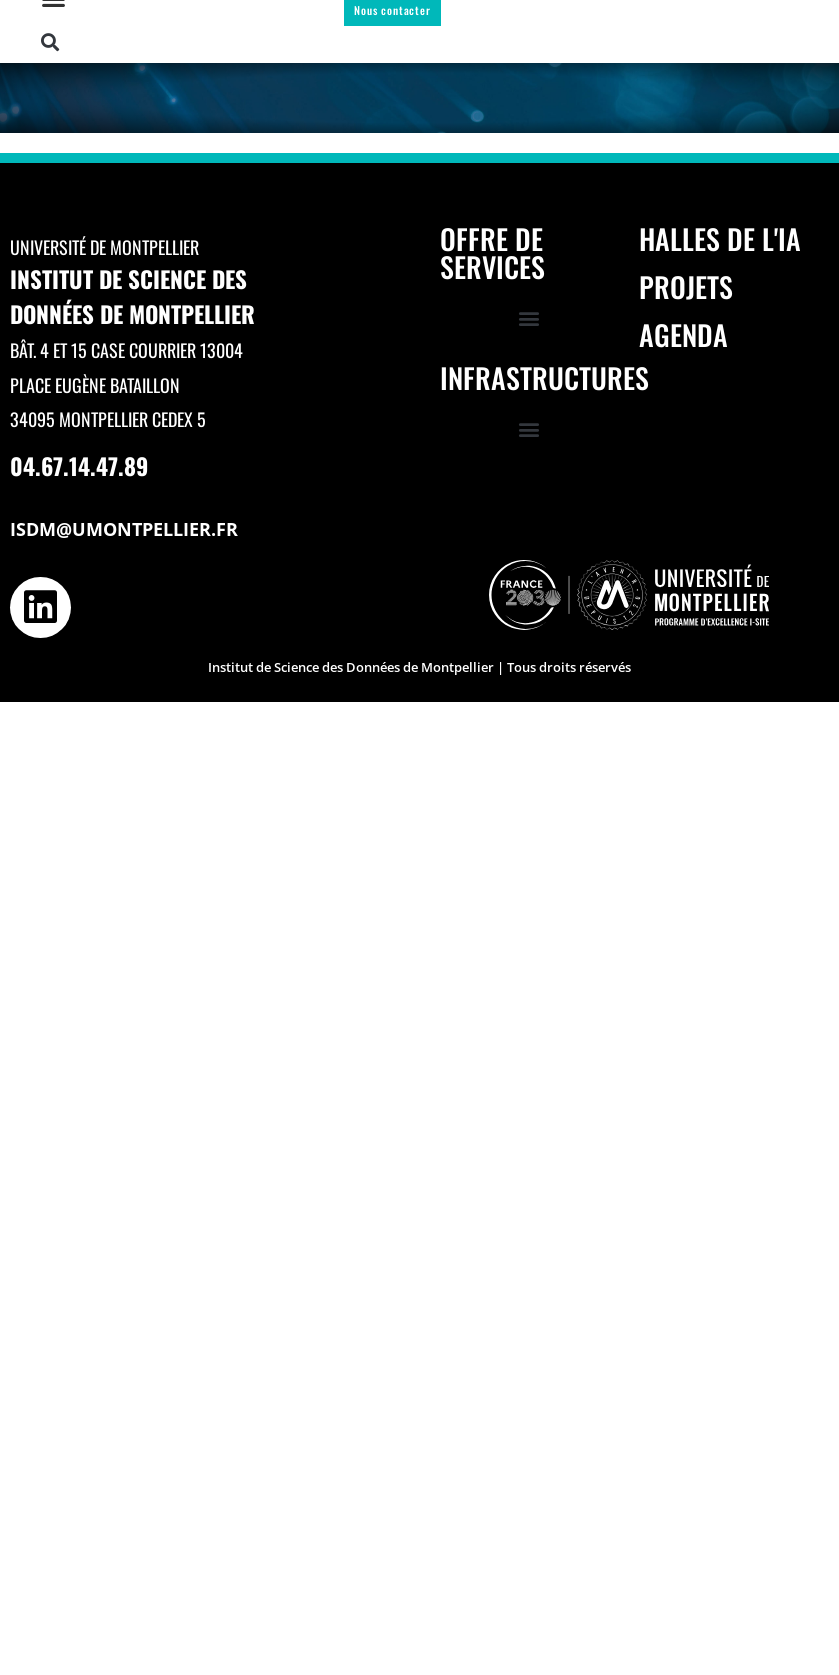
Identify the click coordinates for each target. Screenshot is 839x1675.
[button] (50, 42)
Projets (686, 286)
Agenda (683, 334)
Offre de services (492, 252)
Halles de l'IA (720, 238)
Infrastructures (544, 377)
